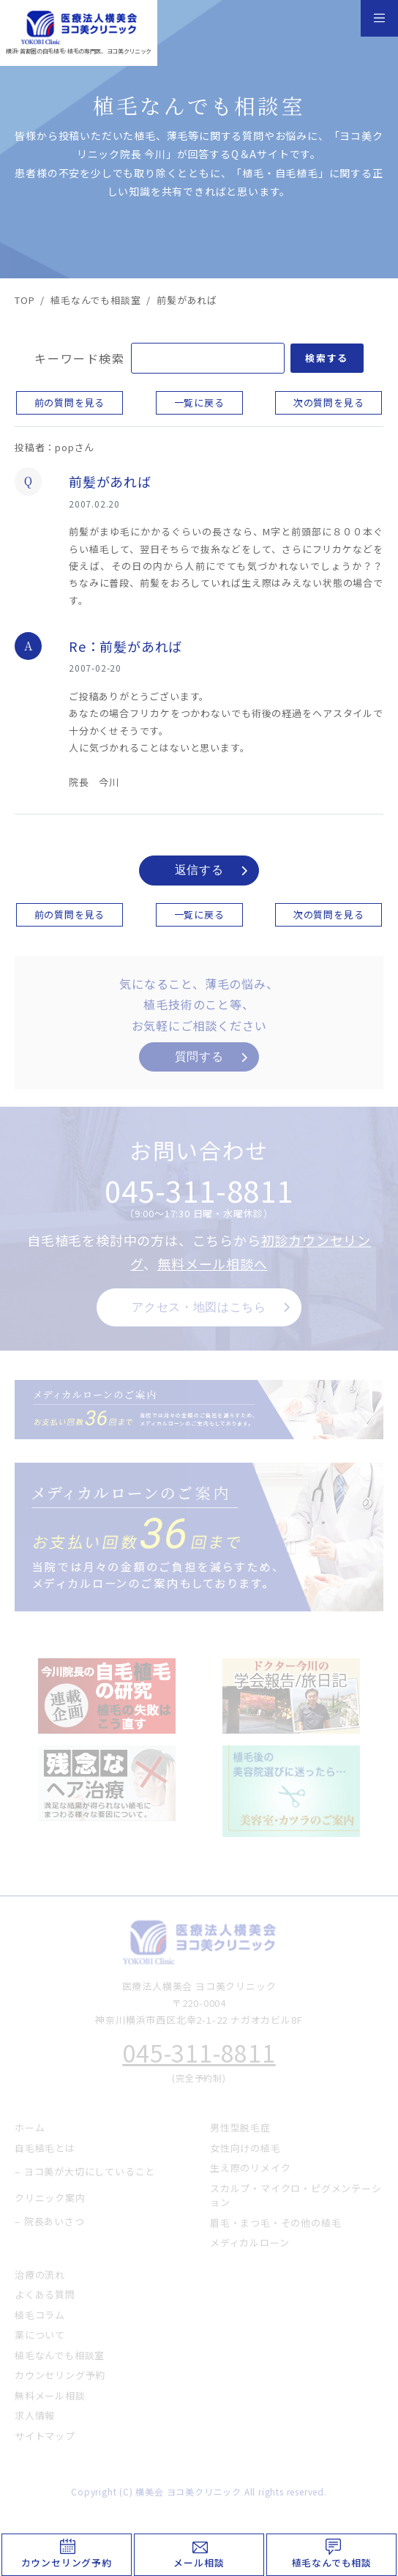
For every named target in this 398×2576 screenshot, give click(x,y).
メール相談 (198, 2562)
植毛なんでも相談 (332, 2562)
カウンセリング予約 (66, 2562)
